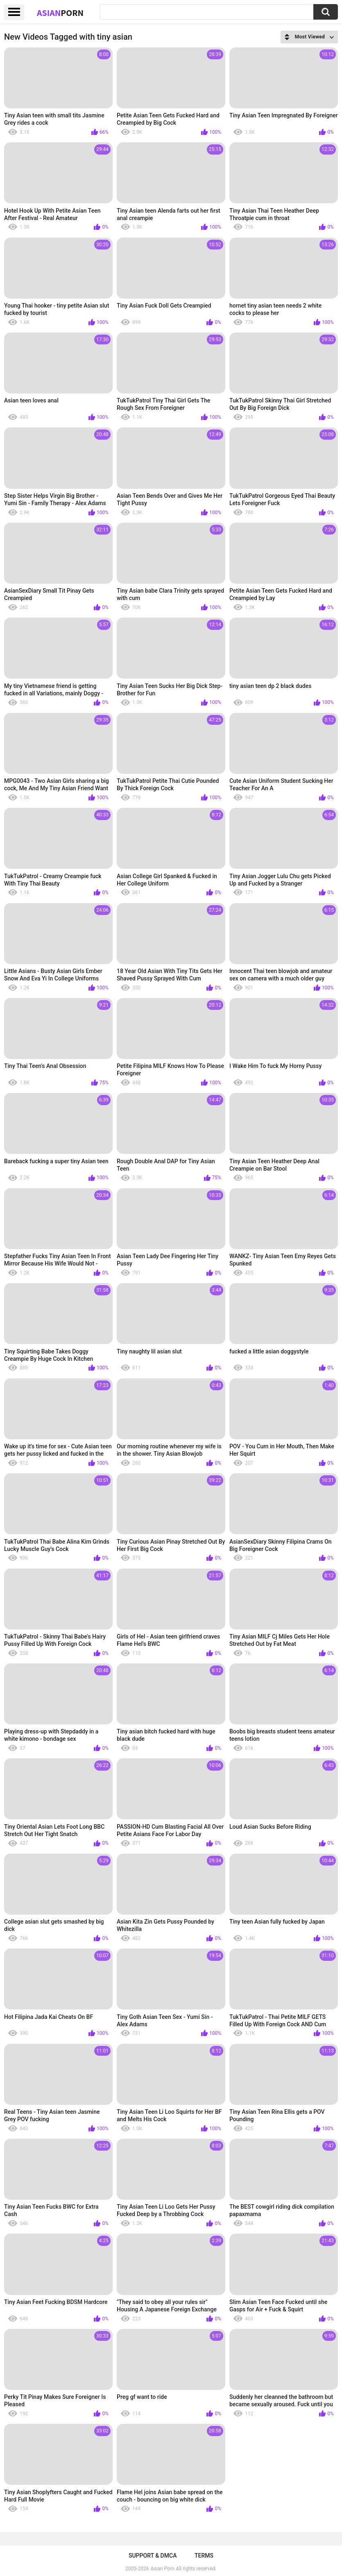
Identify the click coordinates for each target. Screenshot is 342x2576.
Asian (60, 12)
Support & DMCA (153, 2555)
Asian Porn (162, 2569)
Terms (204, 2555)
